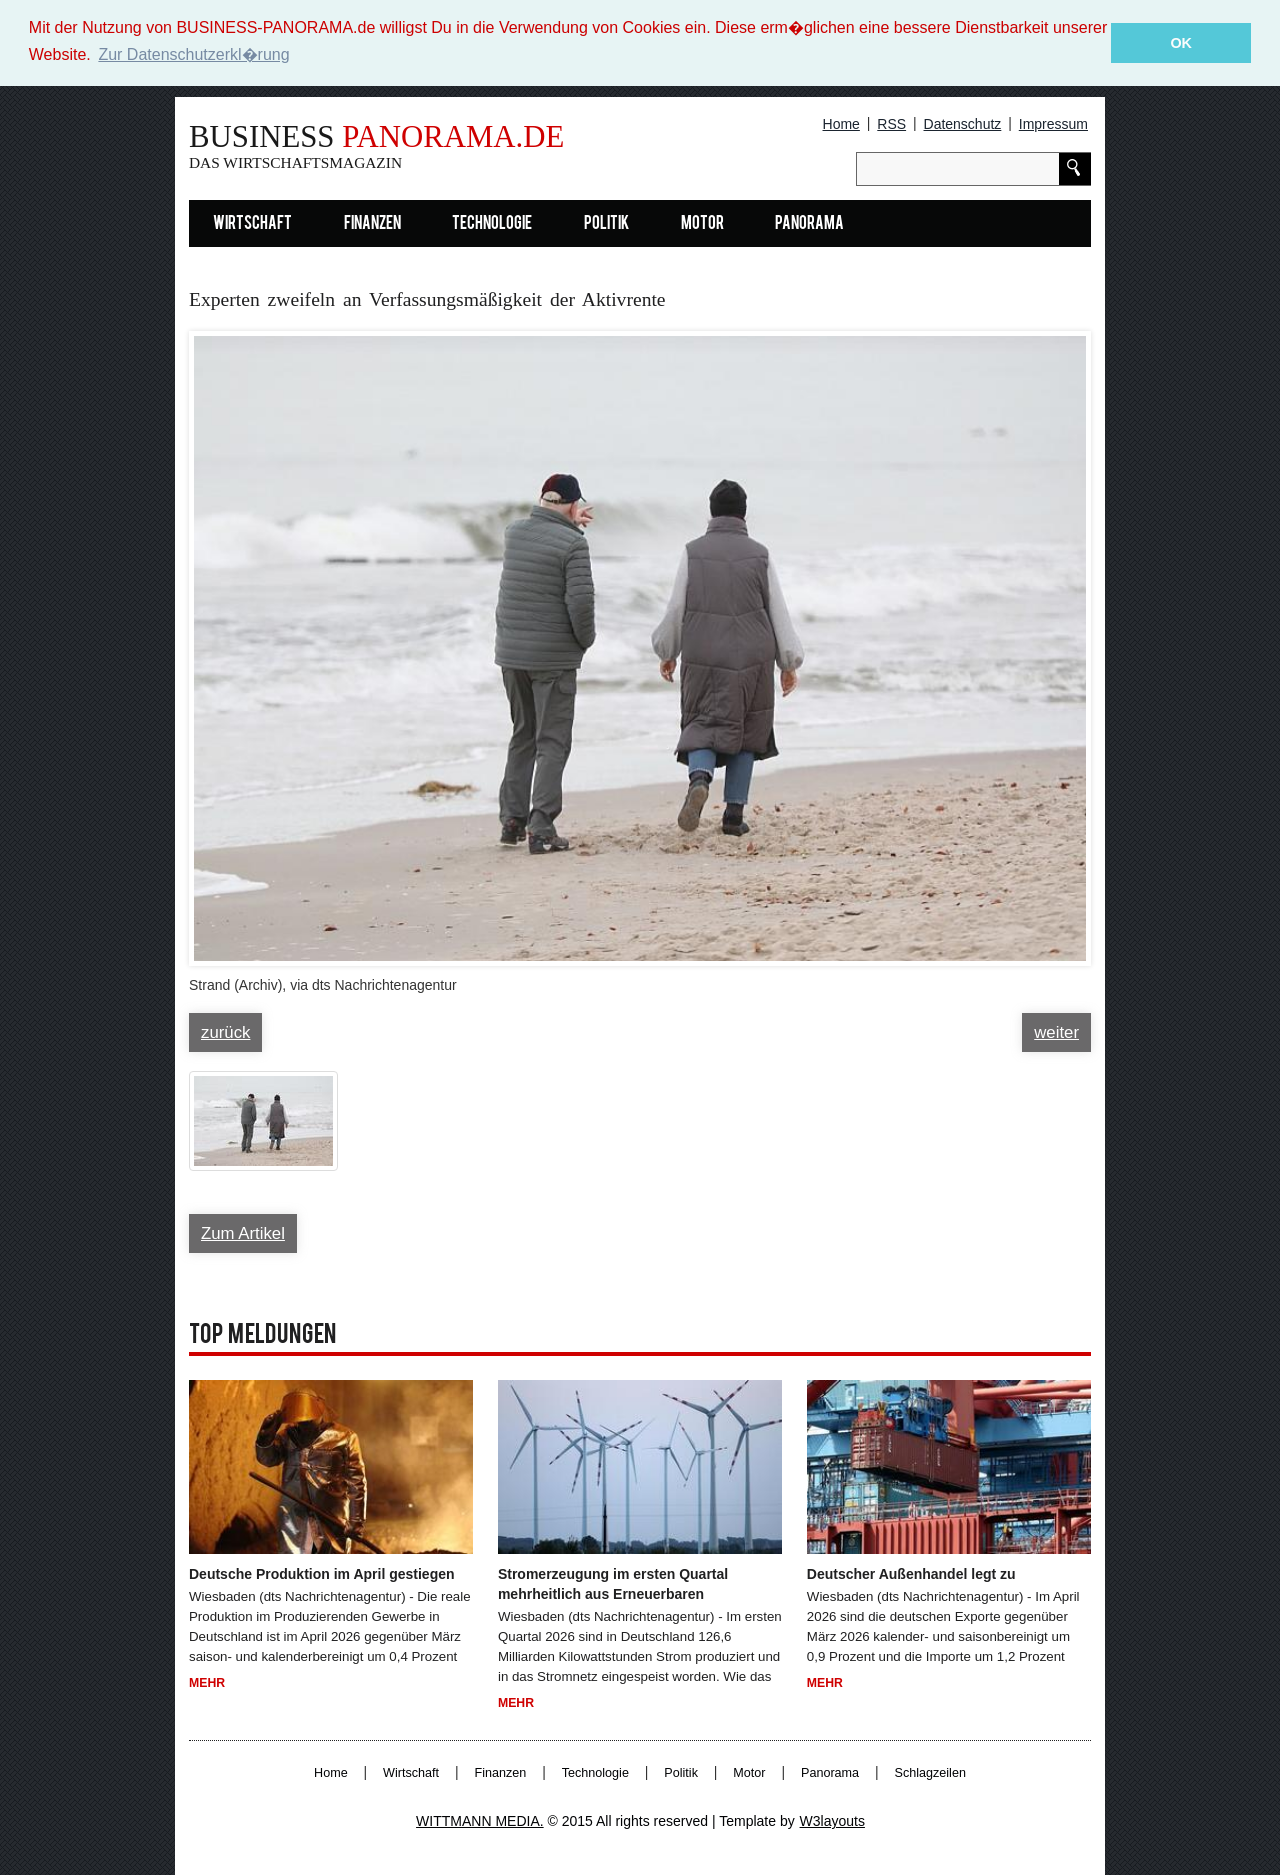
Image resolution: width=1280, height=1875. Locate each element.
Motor (702, 223)
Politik (606, 223)
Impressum (1053, 123)
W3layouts (832, 1820)
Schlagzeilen (930, 1772)
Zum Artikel (243, 1232)
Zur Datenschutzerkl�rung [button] (193, 54)
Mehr (207, 1682)
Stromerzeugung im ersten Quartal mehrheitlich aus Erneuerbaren (613, 1583)
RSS (891, 123)
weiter (1056, 1031)
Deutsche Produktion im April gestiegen (322, 1573)
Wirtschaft (252, 223)
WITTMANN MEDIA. (480, 1820)
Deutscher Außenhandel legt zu (911, 1573)
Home (841, 123)
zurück (225, 1031)
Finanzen (372, 223)
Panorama (809, 223)
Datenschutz (963, 123)
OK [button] (1181, 43)
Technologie (492, 223)
